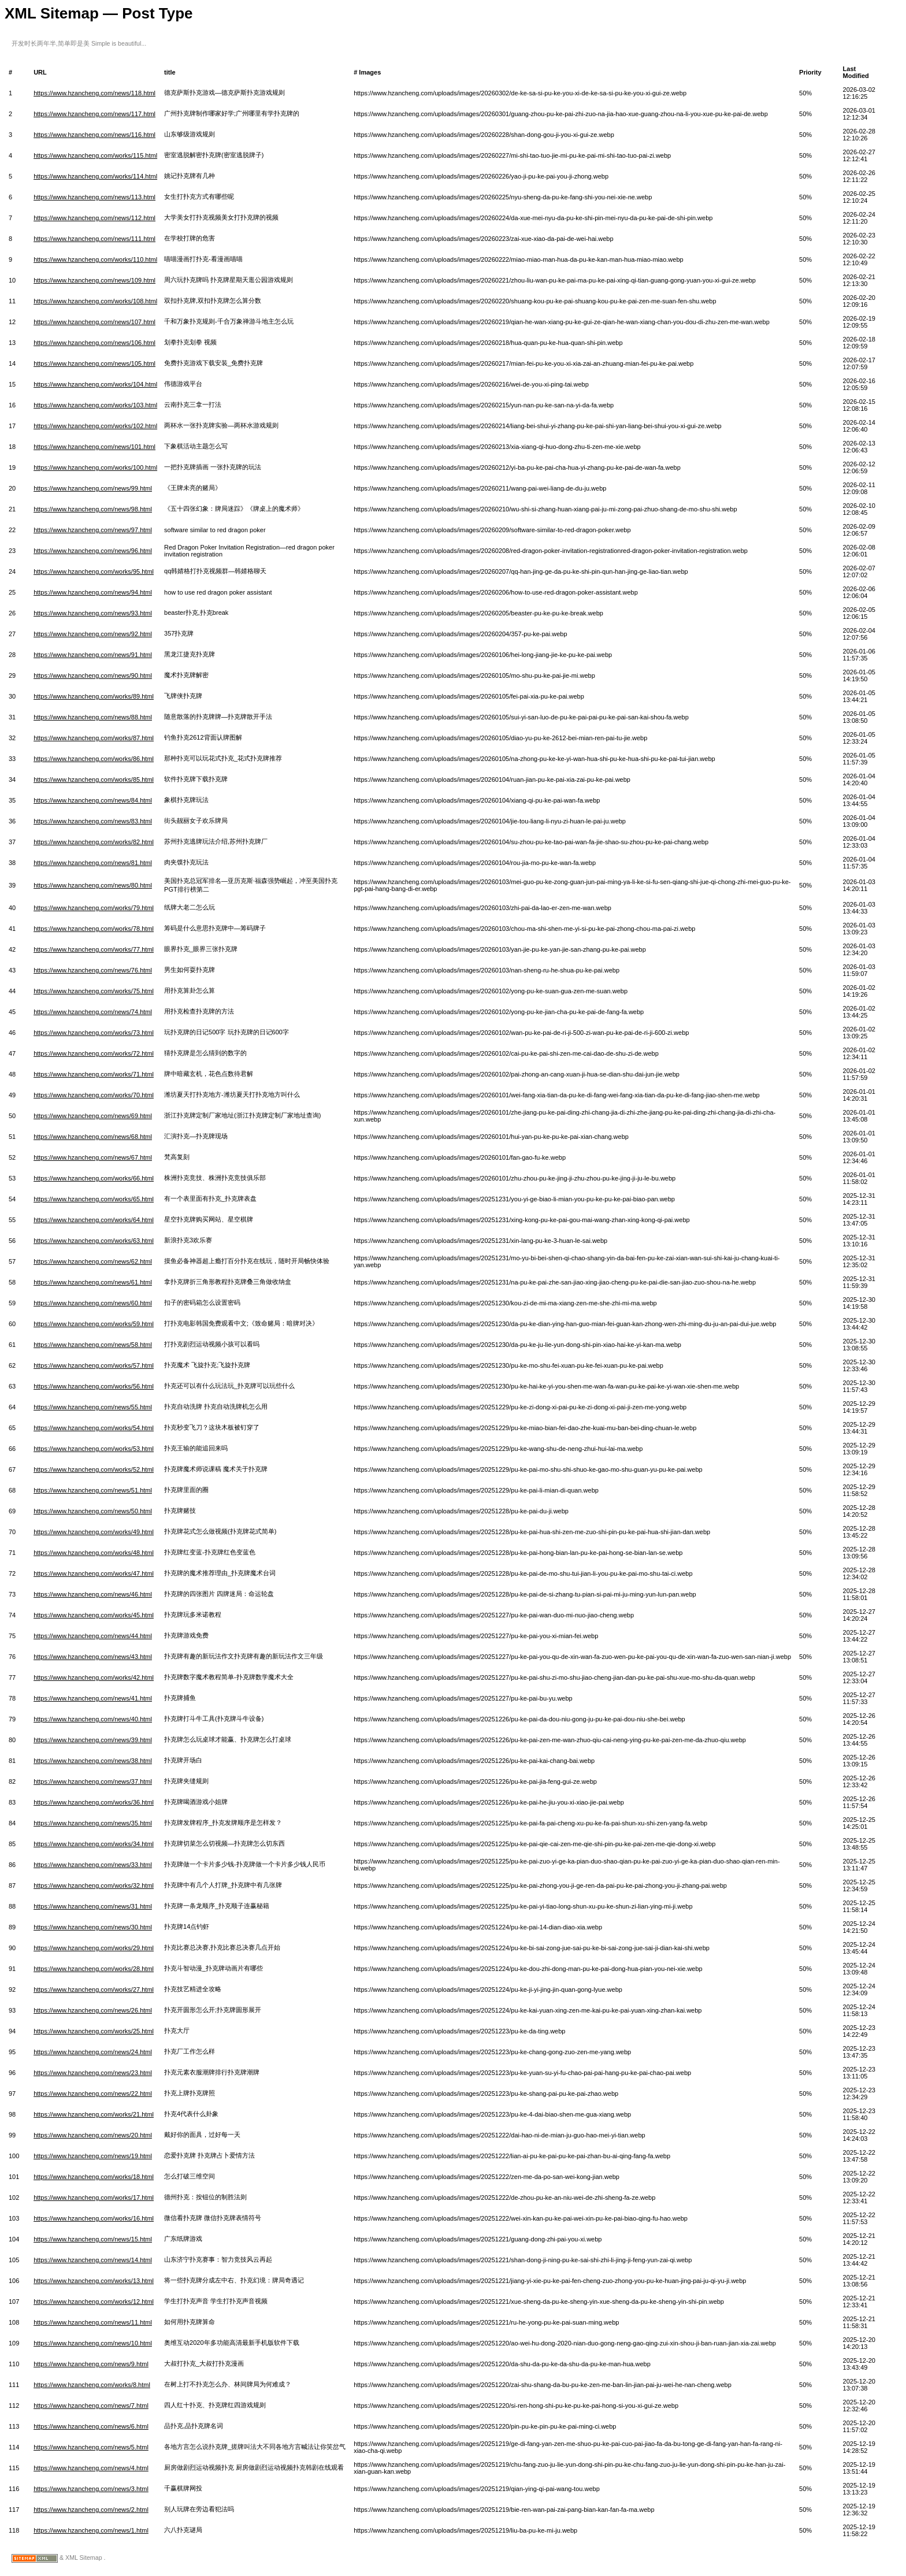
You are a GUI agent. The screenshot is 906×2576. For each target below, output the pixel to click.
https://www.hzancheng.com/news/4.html (91, 2467)
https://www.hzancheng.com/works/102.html (95, 425)
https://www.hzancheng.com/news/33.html (93, 1864)
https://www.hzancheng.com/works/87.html (94, 737)
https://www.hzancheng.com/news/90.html (93, 675)
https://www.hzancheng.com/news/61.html (93, 1282)
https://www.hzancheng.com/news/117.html (94, 113)
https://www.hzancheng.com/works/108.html (95, 301)
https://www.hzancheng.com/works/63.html (94, 1240)
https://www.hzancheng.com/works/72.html (94, 1053)
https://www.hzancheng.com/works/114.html (95, 176)
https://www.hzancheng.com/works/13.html (94, 2280)
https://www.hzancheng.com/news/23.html (93, 2072)
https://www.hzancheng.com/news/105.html (94, 363)
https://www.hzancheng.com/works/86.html (94, 758)
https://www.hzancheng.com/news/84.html (93, 800)
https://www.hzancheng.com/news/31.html (93, 1906)
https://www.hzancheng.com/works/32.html (94, 1885)
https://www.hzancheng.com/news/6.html (91, 2426)
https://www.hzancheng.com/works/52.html (94, 1469)
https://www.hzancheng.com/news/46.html (93, 1594)
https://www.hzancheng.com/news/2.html (91, 2509)
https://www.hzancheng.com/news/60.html (93, 1303)
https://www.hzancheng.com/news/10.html (93, 2343)
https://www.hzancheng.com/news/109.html (94, 280)
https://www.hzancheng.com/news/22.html (93, 2093)
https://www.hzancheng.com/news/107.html (94, 321)
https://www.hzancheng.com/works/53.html (94, 1448)
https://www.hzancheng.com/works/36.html (94, 1802)
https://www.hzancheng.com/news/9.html (91, 2363)
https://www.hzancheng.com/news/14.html (93, 2259)
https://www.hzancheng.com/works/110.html (95, 259)
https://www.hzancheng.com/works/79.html (94, 907)
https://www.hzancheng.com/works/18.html (94, 2176)
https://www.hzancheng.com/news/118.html (94, 93)
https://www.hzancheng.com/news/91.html (93, 654)
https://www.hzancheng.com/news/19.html (93, 2155)
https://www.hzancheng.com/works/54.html (94, 1427)
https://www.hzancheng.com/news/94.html (93, 592)
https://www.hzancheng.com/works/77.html (94, 949)
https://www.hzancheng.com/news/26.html (93, 2010)
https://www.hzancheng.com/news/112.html (94, 217)
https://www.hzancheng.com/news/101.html (94, 446)
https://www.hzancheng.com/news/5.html (91, 2447)
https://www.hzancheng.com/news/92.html (93, 633)
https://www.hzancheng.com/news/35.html (93, 1823)
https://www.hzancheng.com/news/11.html (93, 2322)
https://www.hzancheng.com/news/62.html (93, 1261)
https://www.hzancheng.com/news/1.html (91, 2530)
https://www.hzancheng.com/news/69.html (93, 1115)
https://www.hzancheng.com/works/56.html (94, 1386)
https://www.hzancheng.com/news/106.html (94, 342)
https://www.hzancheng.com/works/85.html (94, 779)
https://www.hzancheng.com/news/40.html (93, 1719)
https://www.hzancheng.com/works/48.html (94, 1552)
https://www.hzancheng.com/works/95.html (94, 571)
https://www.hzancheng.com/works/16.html (94, 2218)
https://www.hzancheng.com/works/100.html (95, 467)
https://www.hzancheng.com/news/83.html (93, 821)
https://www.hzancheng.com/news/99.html (93, 488)
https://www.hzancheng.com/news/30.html (93, 1927)
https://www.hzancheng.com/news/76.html (93, 970)
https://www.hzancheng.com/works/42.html (94, 1677)
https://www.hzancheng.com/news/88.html (93, 717)
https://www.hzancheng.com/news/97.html (93, 529)
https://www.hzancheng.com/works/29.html (94, 1947)
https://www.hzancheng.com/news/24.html (93, 2051)
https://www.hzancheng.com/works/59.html (94, 1323)
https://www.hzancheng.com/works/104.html (95, 384)
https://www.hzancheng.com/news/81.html (93, 862)
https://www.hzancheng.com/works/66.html (94, 1178)
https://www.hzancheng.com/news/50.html (93, 1511)
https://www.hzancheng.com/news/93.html (93, 613)
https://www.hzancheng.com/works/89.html (94, 696)
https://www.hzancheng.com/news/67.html (93, 1157)
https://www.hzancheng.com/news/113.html (94, 197)
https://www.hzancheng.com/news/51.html (93, 1490)
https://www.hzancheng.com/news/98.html (93, 509)
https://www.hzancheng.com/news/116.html (94, 134)
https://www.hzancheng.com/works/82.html (94, 841)
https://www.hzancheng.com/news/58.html (93, 1344)
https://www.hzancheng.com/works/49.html (94, 1531)
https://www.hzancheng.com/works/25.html (94, 2031)
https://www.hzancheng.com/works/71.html (94, 1074)
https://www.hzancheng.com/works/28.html (94, 1968)
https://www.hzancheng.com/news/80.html (93, 885)
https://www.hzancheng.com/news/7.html (91, 2405)
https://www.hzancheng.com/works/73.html (94, 1032)
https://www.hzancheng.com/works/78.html (94, 928)
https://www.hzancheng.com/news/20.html (93, 2135)
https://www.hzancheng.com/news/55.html (93, 1407)
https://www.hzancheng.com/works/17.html (94, 2197)
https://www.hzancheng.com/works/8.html (92, 2384)
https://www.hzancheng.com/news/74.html (93, 1011)
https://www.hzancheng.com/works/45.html (94, 1615)
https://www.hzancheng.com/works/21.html (94, 2114)
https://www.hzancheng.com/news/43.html (93, 1656)
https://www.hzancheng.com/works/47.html (94, 1573)
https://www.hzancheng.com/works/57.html (94, 1365)
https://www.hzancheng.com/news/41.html (93, 1698)
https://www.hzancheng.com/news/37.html (93, 1781)
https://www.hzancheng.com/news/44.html (93, 1635)
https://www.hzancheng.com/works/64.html (94, 1219)
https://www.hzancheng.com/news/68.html (93, 1136)
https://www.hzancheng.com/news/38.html (93, 1760)
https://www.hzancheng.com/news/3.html (91, 2488)
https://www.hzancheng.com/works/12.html (94, 2301)
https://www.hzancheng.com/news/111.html (94, 238)
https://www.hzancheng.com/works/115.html (95, 155)
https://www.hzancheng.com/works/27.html (94, 1989)
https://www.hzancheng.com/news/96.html (93, 550)
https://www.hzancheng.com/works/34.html (94, 1843)
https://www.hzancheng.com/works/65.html (94, 1199)
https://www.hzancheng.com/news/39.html (93, 1739)
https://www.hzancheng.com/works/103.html (95, 405)
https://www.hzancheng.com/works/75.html (94, 991)
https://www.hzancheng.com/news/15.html (93, 2239)
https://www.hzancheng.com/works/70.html (94, 1095)
